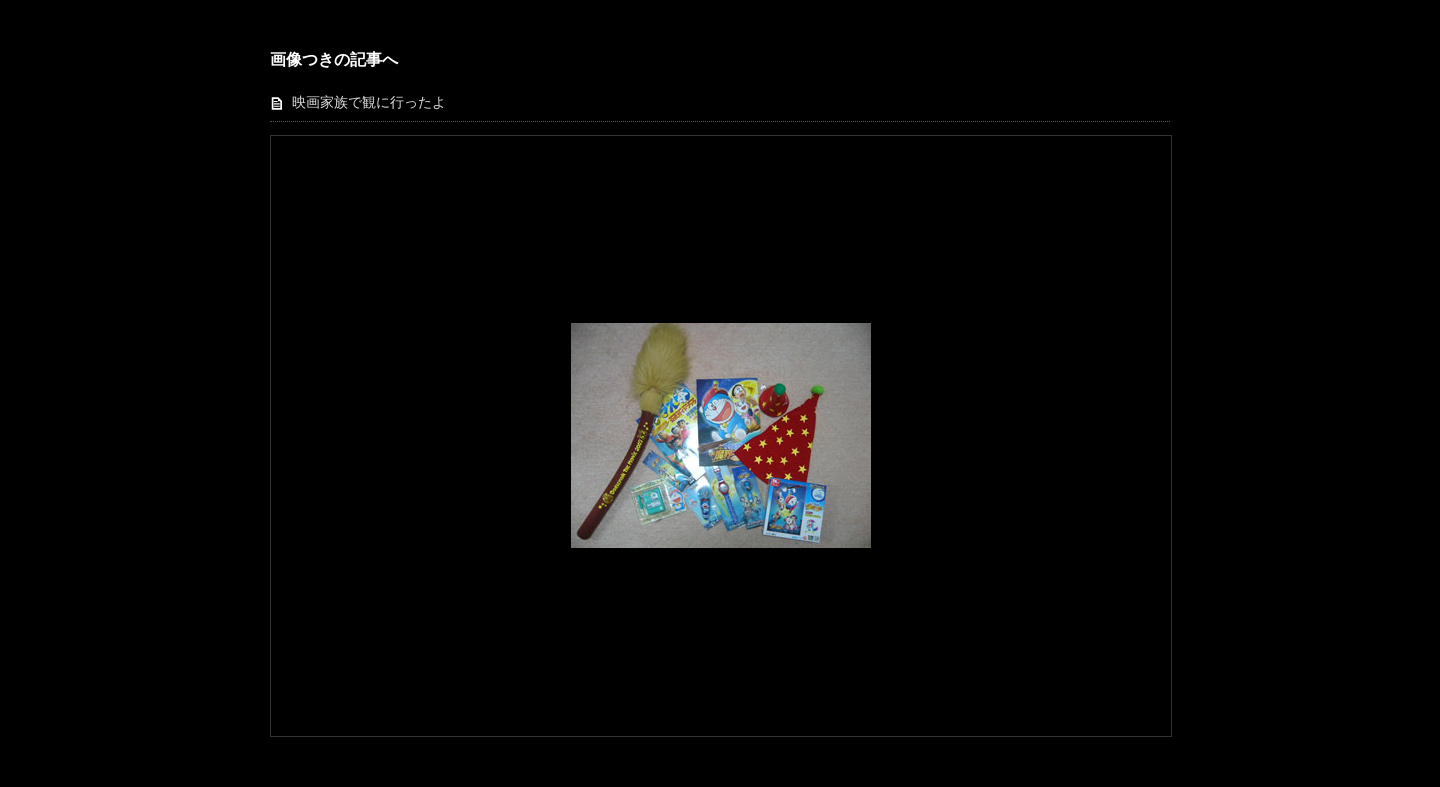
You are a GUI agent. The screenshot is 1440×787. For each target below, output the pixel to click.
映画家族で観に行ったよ (369, 102)
